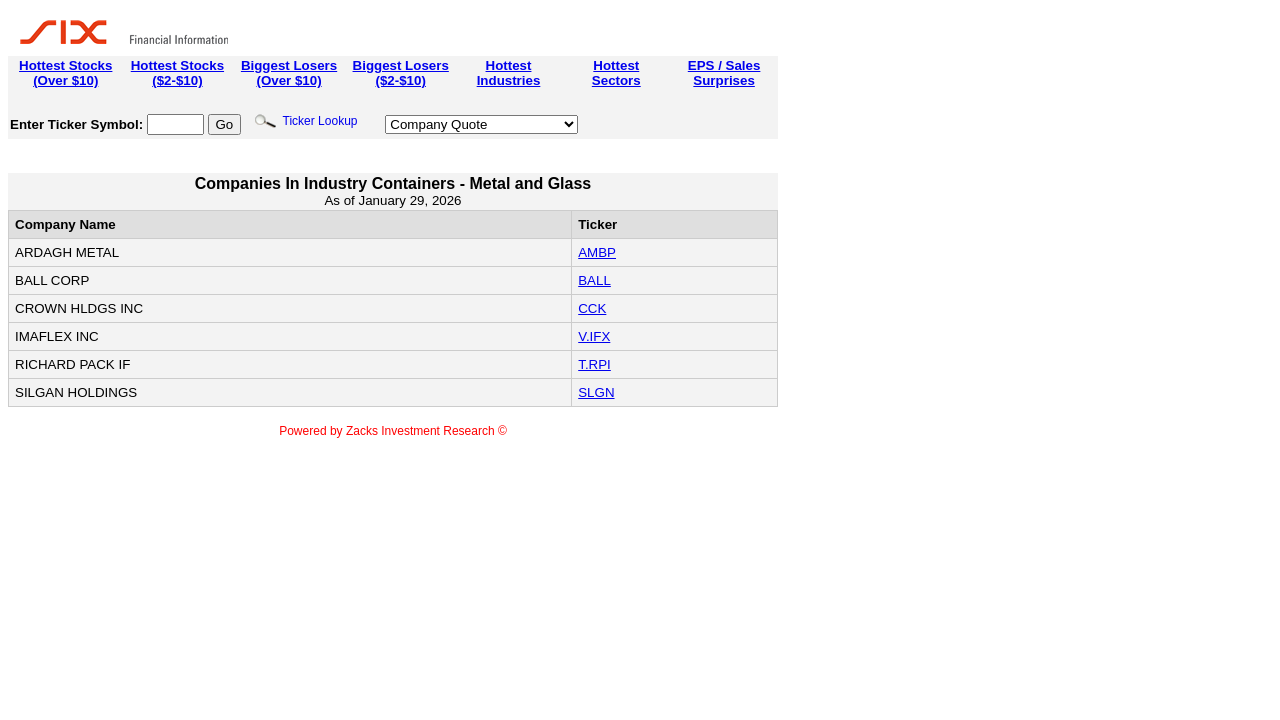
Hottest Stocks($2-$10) (177, 73)
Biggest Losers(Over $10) (289, 73)
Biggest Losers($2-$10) (401, 73)
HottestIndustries (509, 73)
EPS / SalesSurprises (724, 73)
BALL (594, 280)
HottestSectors (616, 73)
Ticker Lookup (306, 121)
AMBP (597, 252)
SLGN (596, 392)
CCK (592, 308)
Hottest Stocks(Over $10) (65, 73)
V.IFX (594, 336)
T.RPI (594, 364)
